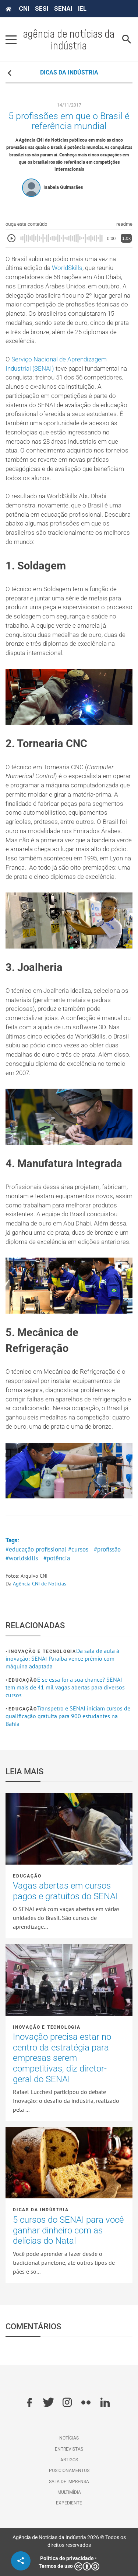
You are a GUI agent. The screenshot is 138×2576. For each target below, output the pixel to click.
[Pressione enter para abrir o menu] (11, 39)
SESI (41, 8)
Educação (22, 1680)
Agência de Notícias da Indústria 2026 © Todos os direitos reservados (69, 2541)
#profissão (107, 1549)
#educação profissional (36, 1549)
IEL (82, 8)
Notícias (69, 2438)
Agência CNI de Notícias (39, 1583)
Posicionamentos (69, 2470)
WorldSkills (67, 267)
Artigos (69, 2459)
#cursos (78, 1549)
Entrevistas (69, 2449)
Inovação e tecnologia (42, 1651)
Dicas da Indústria (40, 2209)
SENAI (63, 8)
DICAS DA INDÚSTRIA (69, 72)
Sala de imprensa (69, 2481)
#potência (56, 1558)
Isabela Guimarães (63, 187)
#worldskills (22, 1558)
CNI (24, 8)
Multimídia (69, 2492)
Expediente (69, 2503)
